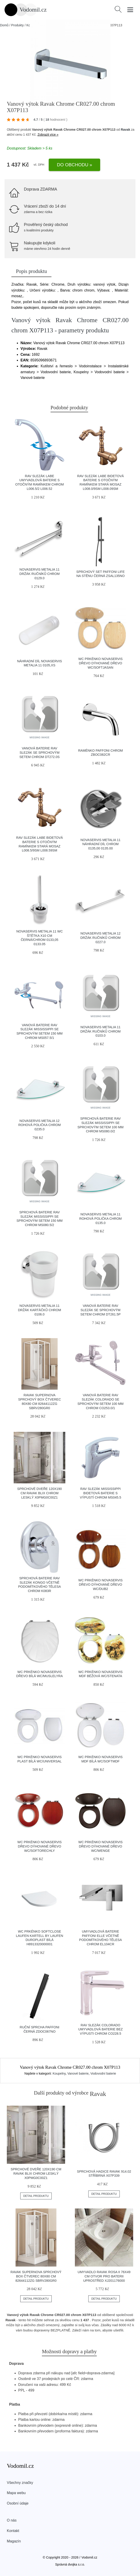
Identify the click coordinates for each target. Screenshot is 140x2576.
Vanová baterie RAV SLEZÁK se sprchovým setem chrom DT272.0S (39, 752)
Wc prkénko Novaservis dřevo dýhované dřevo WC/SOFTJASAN (100, 663)
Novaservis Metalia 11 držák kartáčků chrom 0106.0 (39, 1310)
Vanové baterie (78, 2073)
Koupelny (59, 2073)
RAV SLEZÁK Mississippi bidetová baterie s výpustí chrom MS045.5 (100, 1493)
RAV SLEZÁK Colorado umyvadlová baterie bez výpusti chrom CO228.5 (100, 2029)
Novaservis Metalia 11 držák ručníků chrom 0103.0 (100, 1031)
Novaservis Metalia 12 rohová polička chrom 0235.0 (39, 1125)
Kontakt (13, 2531)
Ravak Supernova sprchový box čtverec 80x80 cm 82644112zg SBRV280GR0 (35, 2276)
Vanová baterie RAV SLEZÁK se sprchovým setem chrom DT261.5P (100, 1310)
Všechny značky (20, 2483)
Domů (4, 25)
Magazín (14, 2541)
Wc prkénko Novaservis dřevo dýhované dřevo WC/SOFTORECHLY (39, 1846)
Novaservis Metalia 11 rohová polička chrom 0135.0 (100, 1218)
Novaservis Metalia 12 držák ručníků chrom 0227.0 (100, 938)
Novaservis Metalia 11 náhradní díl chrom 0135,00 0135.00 (100, 844)
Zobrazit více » (48, 134)
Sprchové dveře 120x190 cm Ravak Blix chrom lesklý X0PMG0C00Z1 (39, 1493)
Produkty (17, 25)
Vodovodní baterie (103, 2073)
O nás (12, 2520)
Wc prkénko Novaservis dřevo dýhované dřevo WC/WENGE (100, 1846)
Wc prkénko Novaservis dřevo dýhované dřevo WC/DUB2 (100, 1584)
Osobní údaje (17, 2503)
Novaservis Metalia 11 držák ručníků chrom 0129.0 (39, 574)
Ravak (125, 129)
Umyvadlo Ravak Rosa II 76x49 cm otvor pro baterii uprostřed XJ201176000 (104, 2276)
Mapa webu (16, 2493)
